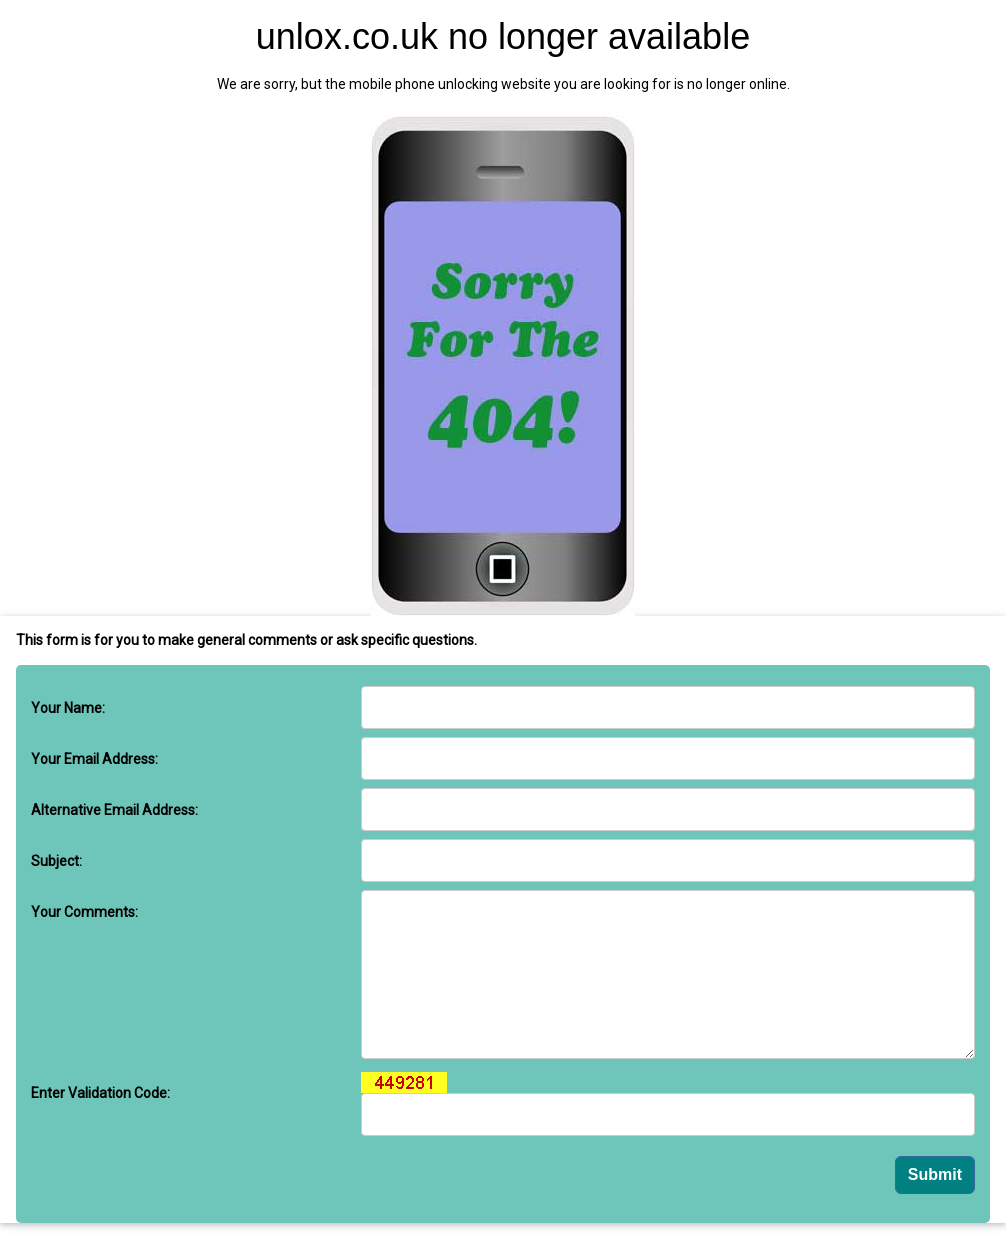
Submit (935, 1174)
